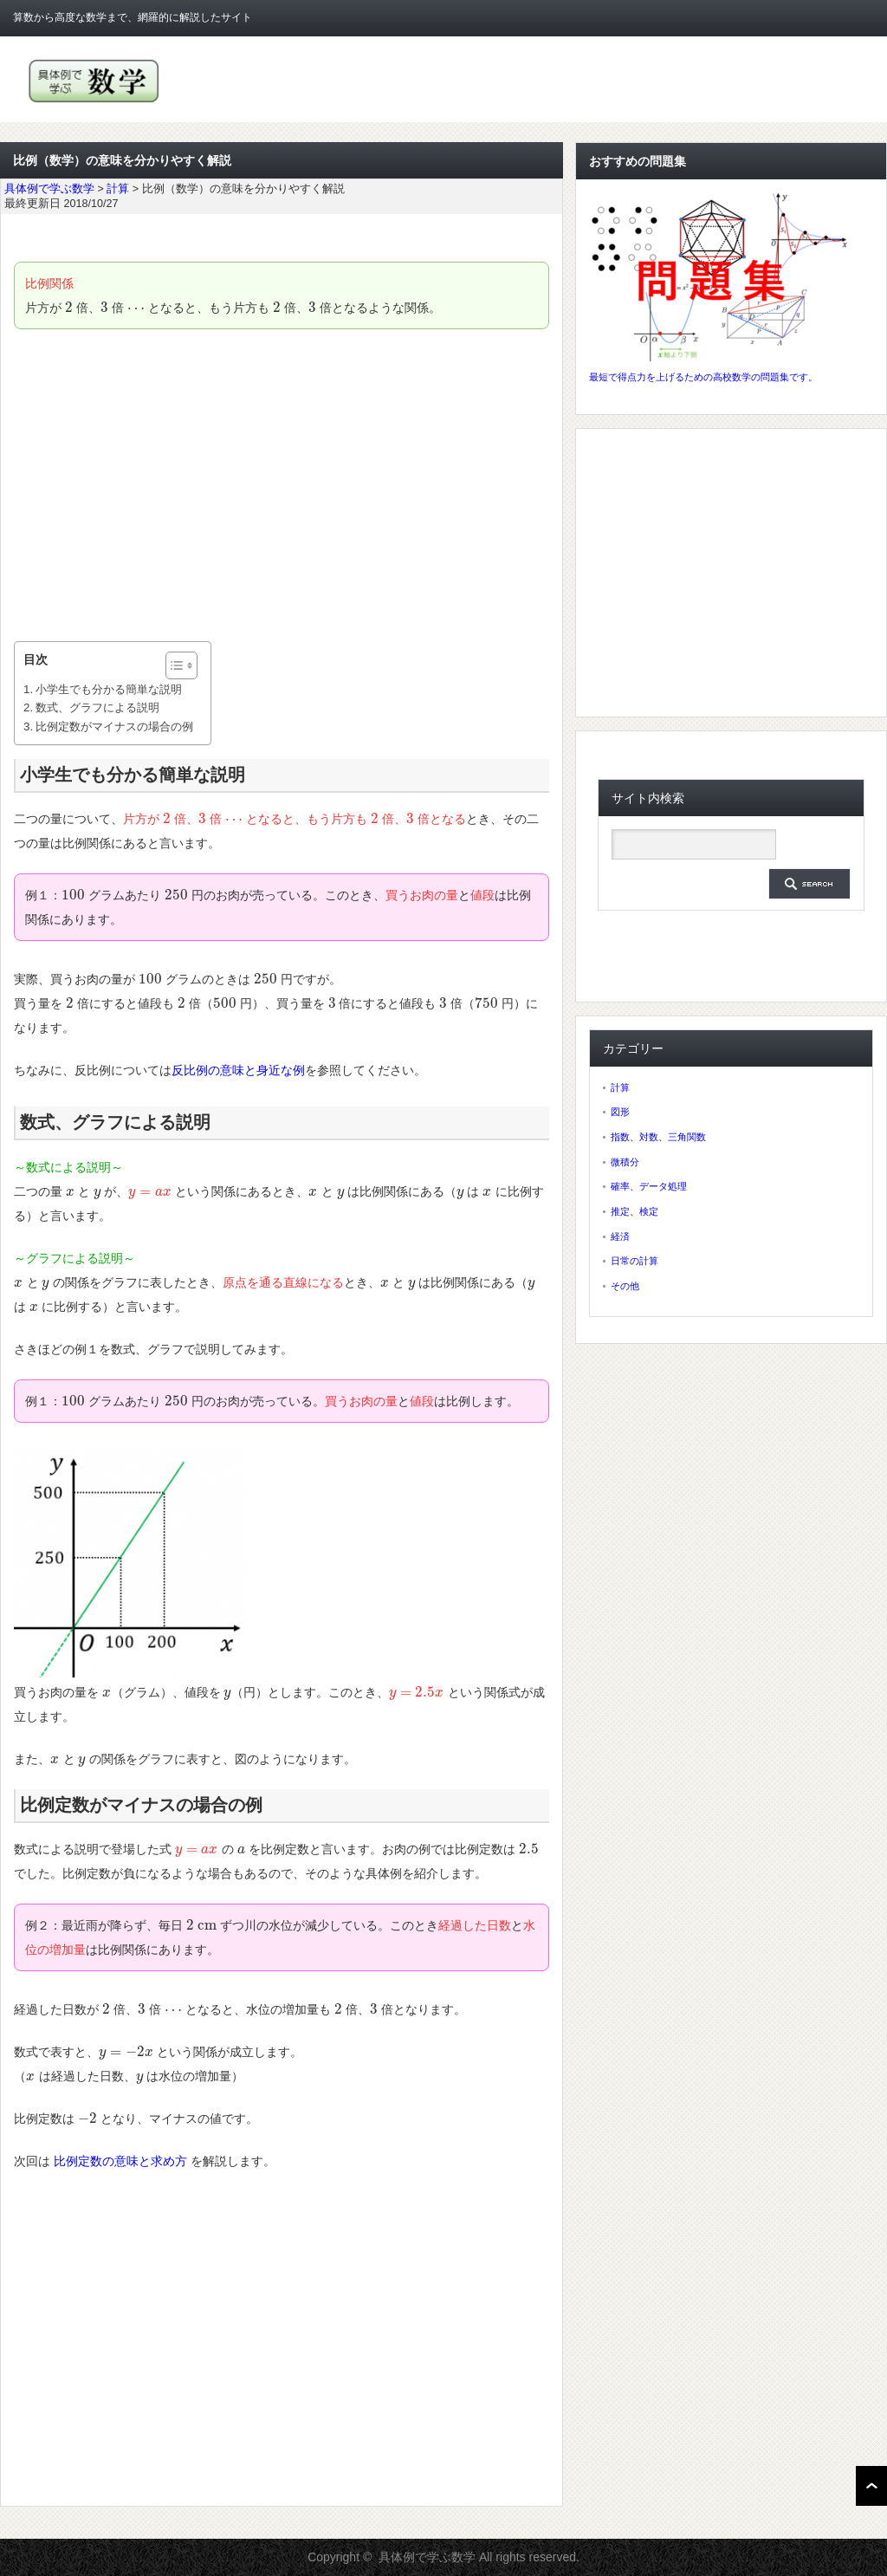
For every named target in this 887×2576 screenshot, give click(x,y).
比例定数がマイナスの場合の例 (114, 726)
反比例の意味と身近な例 (238, 1070)
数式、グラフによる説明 (97, 707)
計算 (620, 1087)
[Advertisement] (281, 485)
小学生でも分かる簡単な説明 (109, 689)
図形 (620, 1111)
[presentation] (69, 308)
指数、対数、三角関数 (658, 1137)
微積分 (625, 1162)
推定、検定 (634, 1211)
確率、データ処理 (649, 1186)
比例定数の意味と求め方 (120, 2161)
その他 (625, 1286)
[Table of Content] (181, 665)
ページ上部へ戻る (871, 2486)
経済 (620, 1236)
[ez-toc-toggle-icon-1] (172, 665)
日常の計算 (634, 1261)
